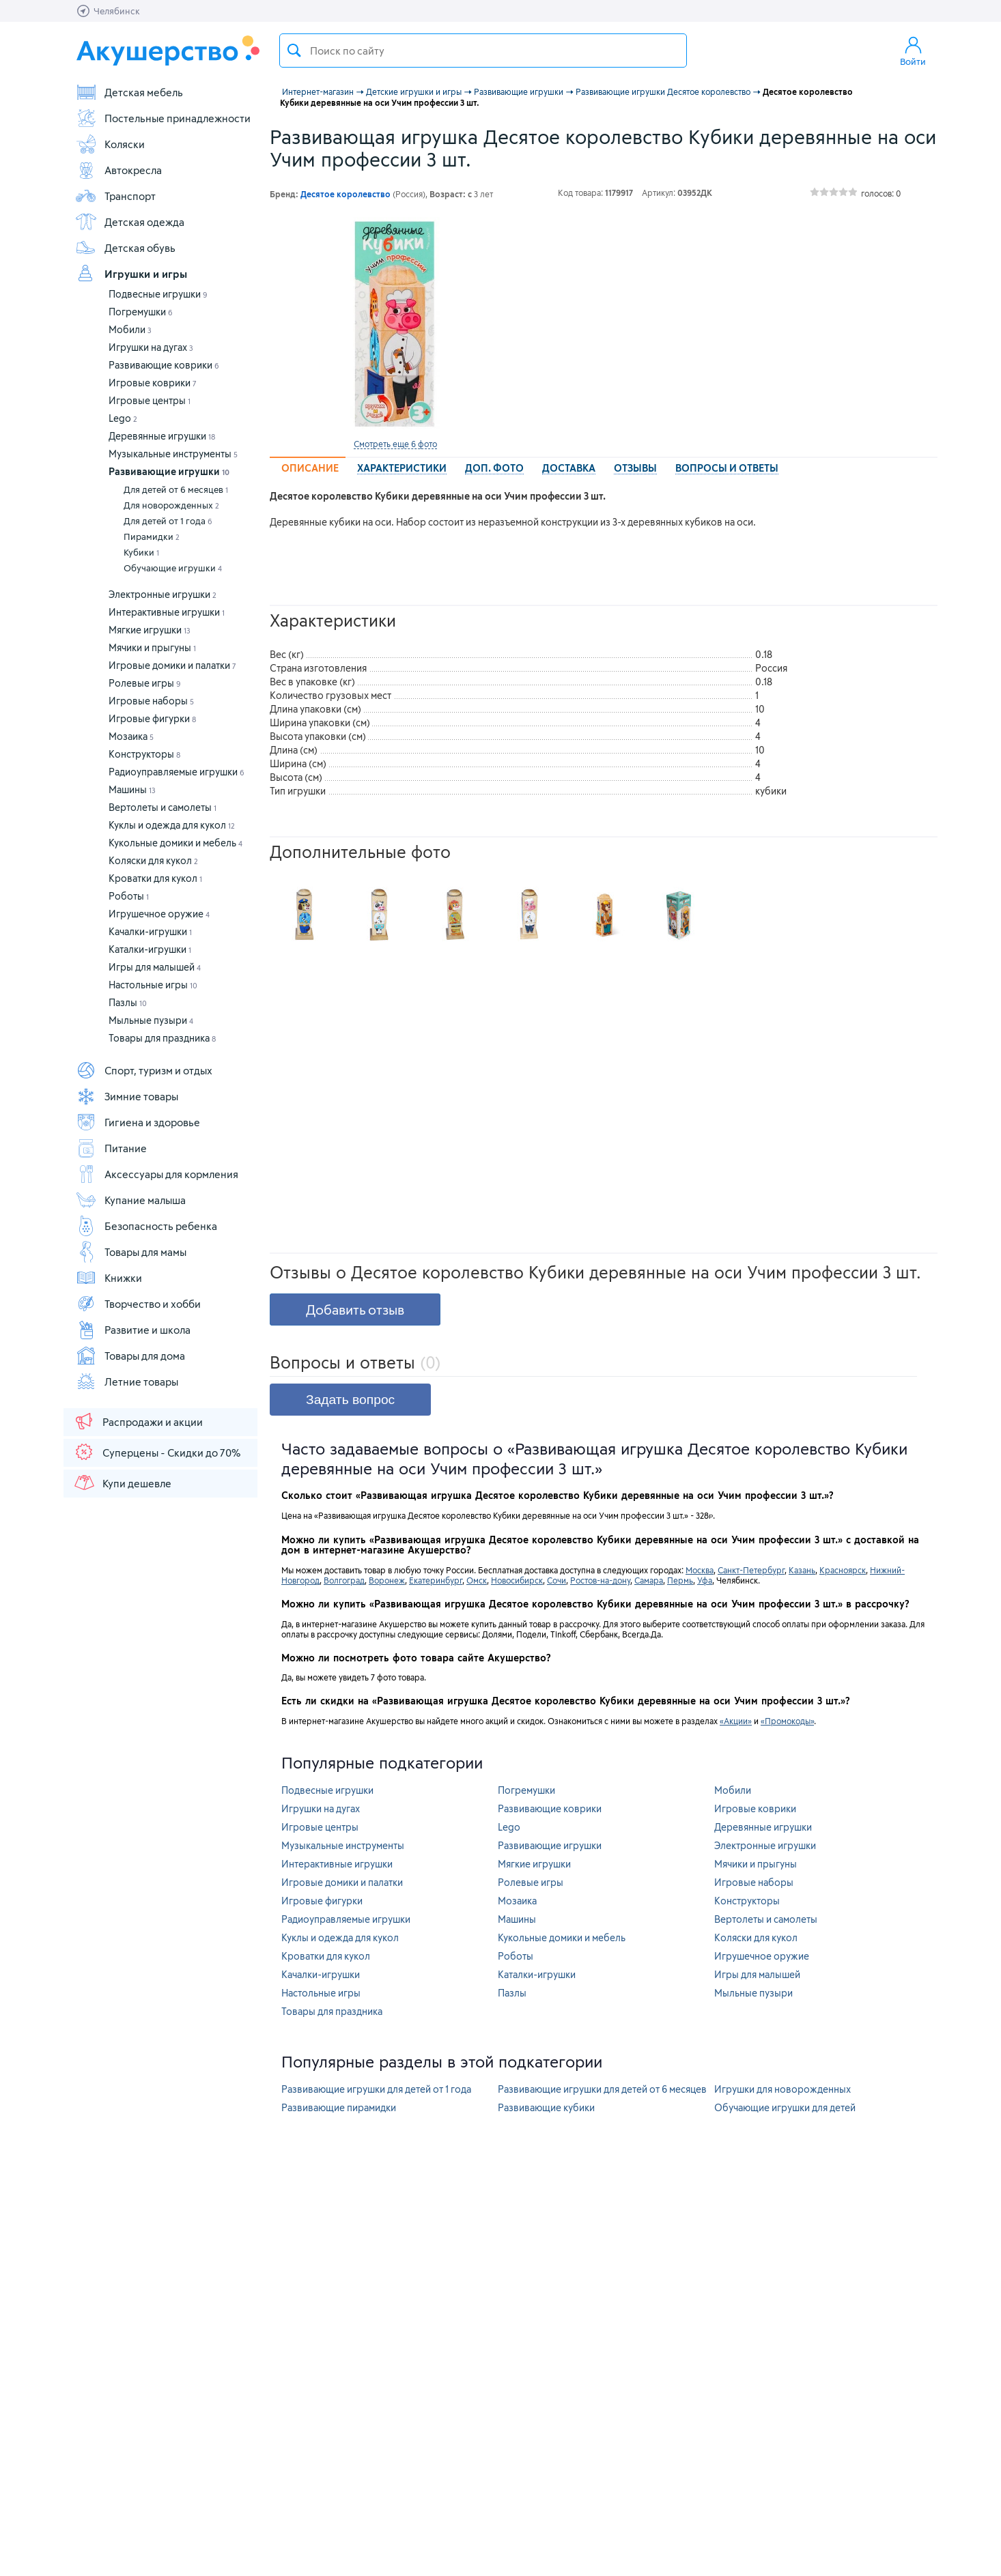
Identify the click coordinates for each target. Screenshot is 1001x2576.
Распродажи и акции (138, 1421)
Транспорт (115, 196)
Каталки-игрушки (150, 949)
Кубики (141, 552)
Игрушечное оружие (159, 913)
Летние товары (126, 1381)
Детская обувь (125, 248)
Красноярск (842, 1570)
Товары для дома (130, 1355)
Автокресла (118, 170)
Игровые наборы (151, 700)
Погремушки (141, 311)
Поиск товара (294, 50)
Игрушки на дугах (151, 347)
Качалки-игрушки (150, 931)
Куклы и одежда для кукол (172, 825)
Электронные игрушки (162, 594)
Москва (700, 1570)
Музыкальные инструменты (173, 453)
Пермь (680, 1580)
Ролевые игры (145, 683)
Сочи (556, 1580)
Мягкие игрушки (150, 629)
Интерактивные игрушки (167, 612)
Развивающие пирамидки (338, 2107)
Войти (913, 50)
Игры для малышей (155, 967)
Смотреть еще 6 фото (395, 443)
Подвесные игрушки (158, 294)
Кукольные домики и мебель (175, 842)
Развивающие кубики (546, 2107)
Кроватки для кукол (155, 878)
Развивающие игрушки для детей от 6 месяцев (602, 2089)
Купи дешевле (122, 1482)
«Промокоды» (787, 1721)
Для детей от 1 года (168, 520)
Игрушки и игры (131, 274)
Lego (123, 418)
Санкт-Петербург (751, 1570)
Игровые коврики (153, 382)
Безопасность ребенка (146, 1226)
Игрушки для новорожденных (782, 2089)
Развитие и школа (133, 1330)
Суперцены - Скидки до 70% (156, 1452)
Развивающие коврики (164, 365)
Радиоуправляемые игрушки (176, 771)
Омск (476, 1580)
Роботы (129, 896)
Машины (132, 789)
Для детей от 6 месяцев (176, 489)
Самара (648, 1580)
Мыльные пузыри (151, 1020)
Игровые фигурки (152, 718)
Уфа (704, 1580)
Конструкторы (144, 754)
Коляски (110, 144)
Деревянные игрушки (162, 436)
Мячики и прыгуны (152, 647)
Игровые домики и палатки (172, 665)
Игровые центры (150, 400)
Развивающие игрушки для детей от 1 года (376, 2089)
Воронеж (387, 1580)
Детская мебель (129, 92)
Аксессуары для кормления (156, 1174)
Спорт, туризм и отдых (143, 1070)
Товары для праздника (162, 1038)
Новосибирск (517, 1580)
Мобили (130, 329)
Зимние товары (126, 1096)
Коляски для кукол (153, 860)
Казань (802, 1570)
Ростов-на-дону (600, 1580)
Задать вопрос (350, 1399)
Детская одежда (129, 222)
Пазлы (128, 1002)
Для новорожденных (171, 505)
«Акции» (736, 1721)
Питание (111, 1148)
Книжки (108, 1278)
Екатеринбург (435, 1580)
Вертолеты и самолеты (162, 807)
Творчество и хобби (138, 1304)
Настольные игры (153, 984)
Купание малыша (130, 1200)
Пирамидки (152, 536)
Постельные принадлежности (163, 118)
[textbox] (483, 50)
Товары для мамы (130, 1252)
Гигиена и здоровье (137, 1122)
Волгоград (344, 1580)
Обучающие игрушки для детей (785, 2107)
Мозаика (131, 736)
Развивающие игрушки (169, 471)
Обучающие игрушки (173, 567)
